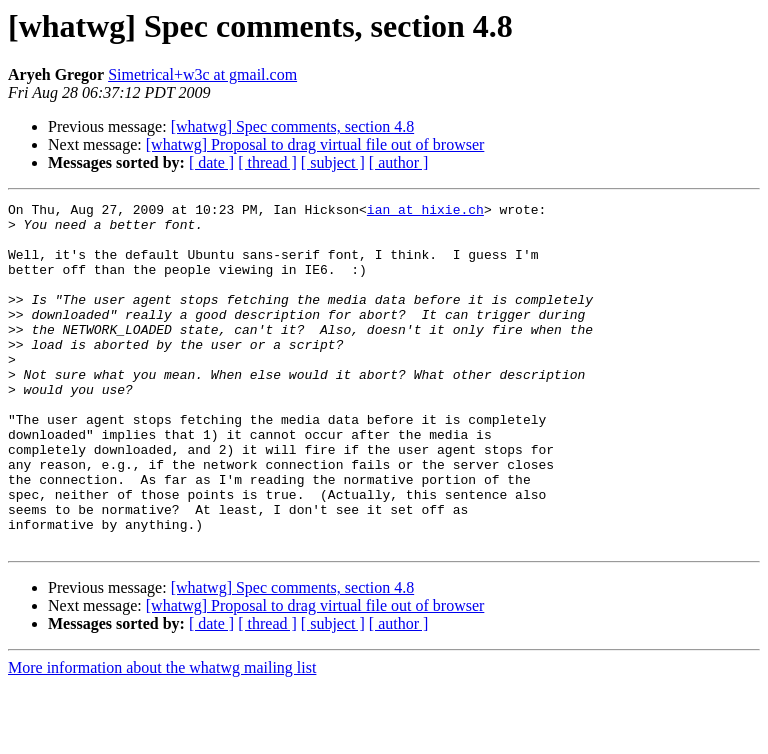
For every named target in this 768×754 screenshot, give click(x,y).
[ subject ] (333, 162)
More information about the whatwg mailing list (162, 736)
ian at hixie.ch (425, 212)
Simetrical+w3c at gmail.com (202, 74)
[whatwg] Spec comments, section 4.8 (293, 126)
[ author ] (399, 162)
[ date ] (211, 162)
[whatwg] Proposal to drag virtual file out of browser (315, 144)
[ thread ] (267, 162)
